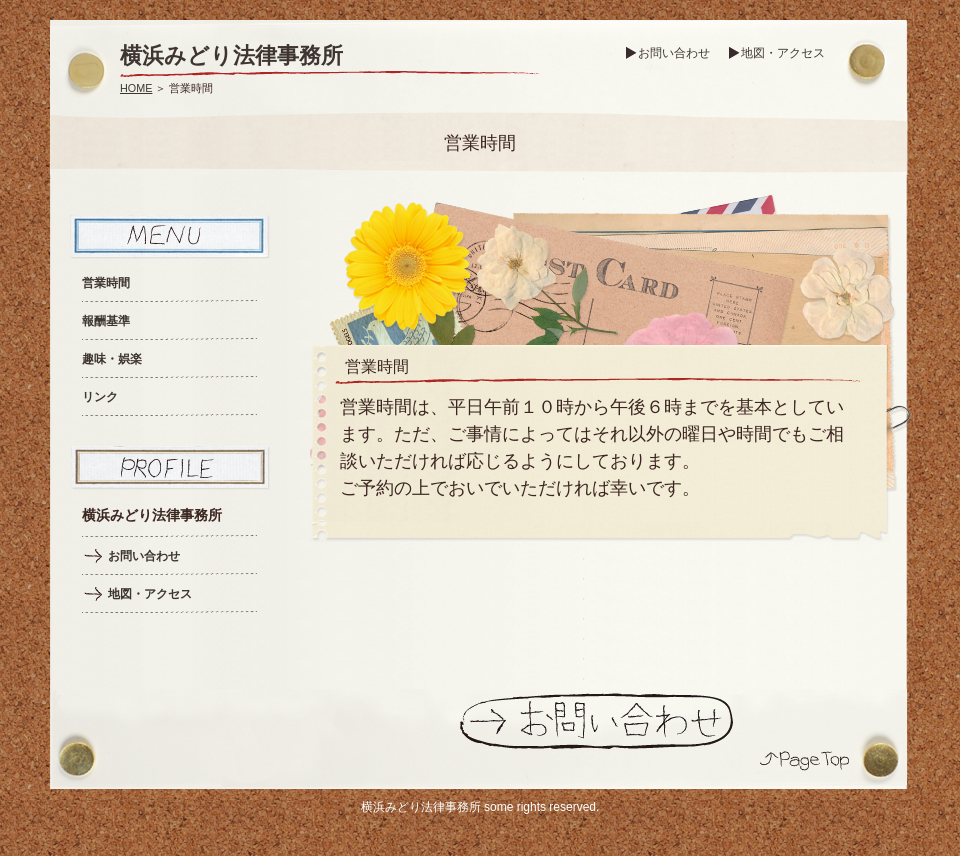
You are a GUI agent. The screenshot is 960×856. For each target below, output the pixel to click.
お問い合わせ (674, 53)
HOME (136, 88)
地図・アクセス (783, 53)
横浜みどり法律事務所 (231, 55)
